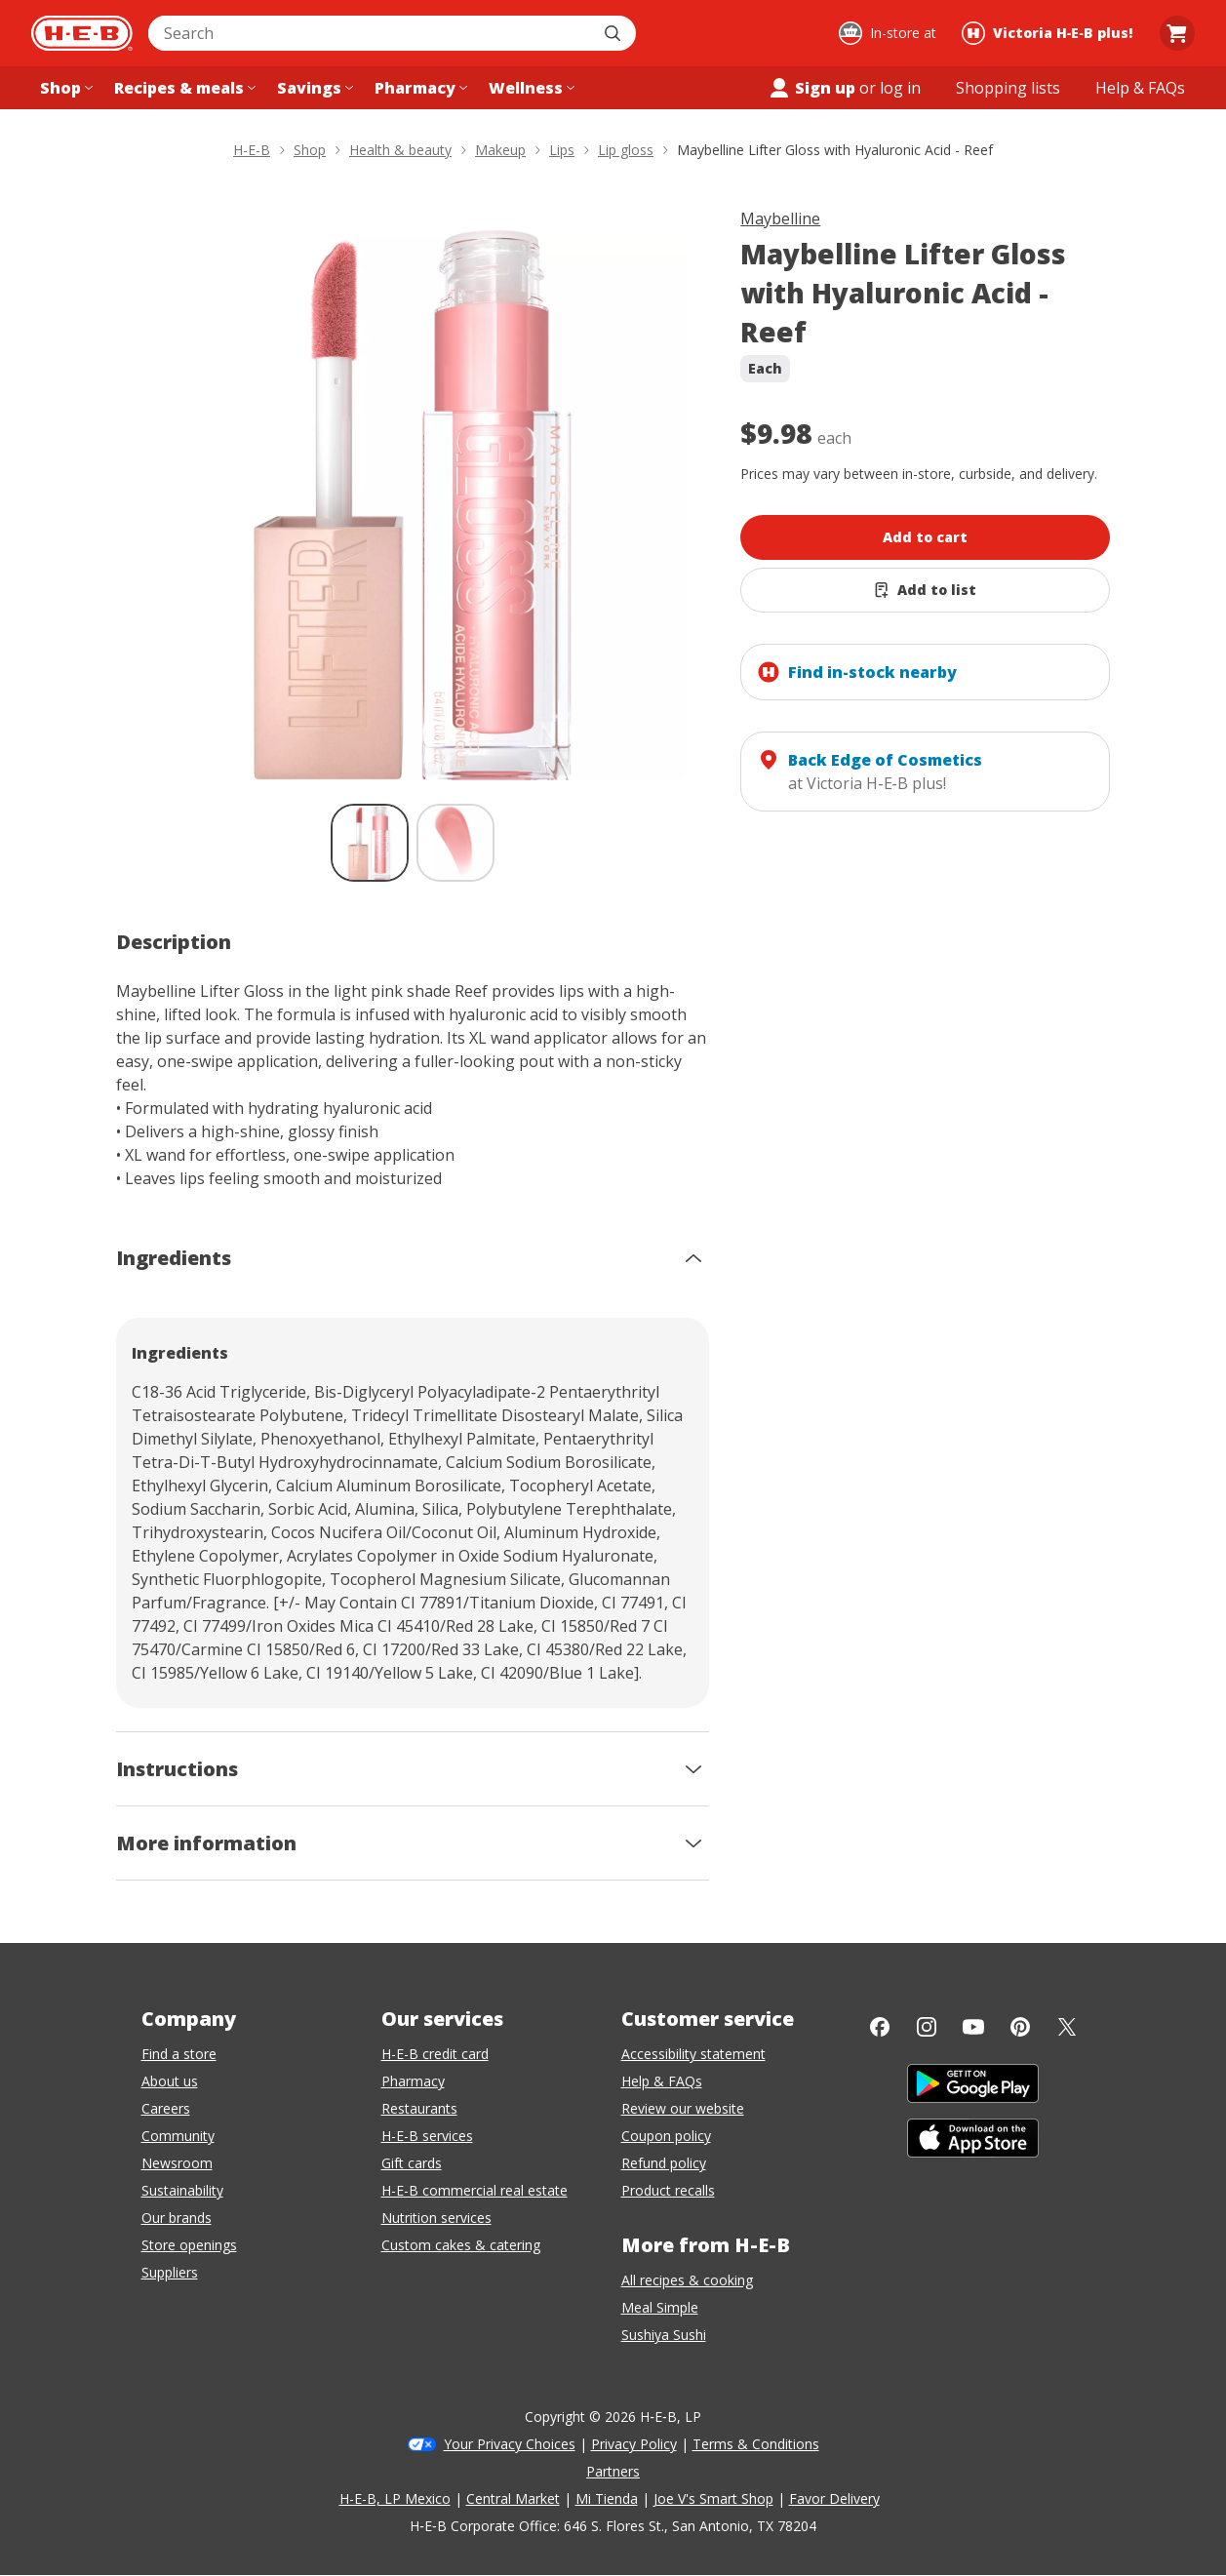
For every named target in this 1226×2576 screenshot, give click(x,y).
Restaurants (419, 2108)
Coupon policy (666, 2135)
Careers (165, 2108)
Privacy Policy (634, 2444)
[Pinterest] (1020, 2026)
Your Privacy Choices (509, 2444)
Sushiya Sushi (663, 2334)
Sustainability (182, 2190)
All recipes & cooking (687, 2280)
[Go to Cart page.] (1177, 33)
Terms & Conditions (755, 2444)
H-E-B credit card (435, 2053)
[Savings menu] (313, 87)
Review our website (682, 2108)
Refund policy (663, 2163)
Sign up (811, 87)
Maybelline (780, 218)
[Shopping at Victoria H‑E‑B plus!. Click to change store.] (1050, 33)
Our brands (176, 2217)
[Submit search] (614, 33)
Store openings (189, 2245)
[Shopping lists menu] (1008, 87)
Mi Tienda (606, 2498)
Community (178, 2135)
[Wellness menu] (529, 87)
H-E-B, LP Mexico (395, 2498)
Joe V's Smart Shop (713, 2498)
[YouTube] (973, 2026)
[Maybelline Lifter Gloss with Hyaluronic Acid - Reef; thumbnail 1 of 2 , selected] (370, 843)
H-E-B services (427, 2135)
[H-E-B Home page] (82, 33)
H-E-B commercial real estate (474, 2190)
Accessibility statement (693, 2053)
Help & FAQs (661, 2081)
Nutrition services (436, 2217)
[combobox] (370, 33)
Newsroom (177, 2163)
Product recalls (668, 2190)
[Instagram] (926, 2026)
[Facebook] (879, 2026)
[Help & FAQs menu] (1140, 87)
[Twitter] (1067, 2026)
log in (900, 88)
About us (169, 2081)
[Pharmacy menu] (419, 87)
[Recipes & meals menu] (182, 87)
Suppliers (169, 2272)
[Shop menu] (64, 87)
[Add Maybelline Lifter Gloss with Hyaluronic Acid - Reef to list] (925, 590)
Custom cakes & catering (460, 2245)
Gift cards (411, 2163)
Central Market (513, 2498)
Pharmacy (413, 2081)
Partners (613, 2471)
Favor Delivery (834, 2498)
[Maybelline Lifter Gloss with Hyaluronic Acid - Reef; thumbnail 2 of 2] (455, 843)
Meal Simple (659, 2307)
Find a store (179, 2053)
